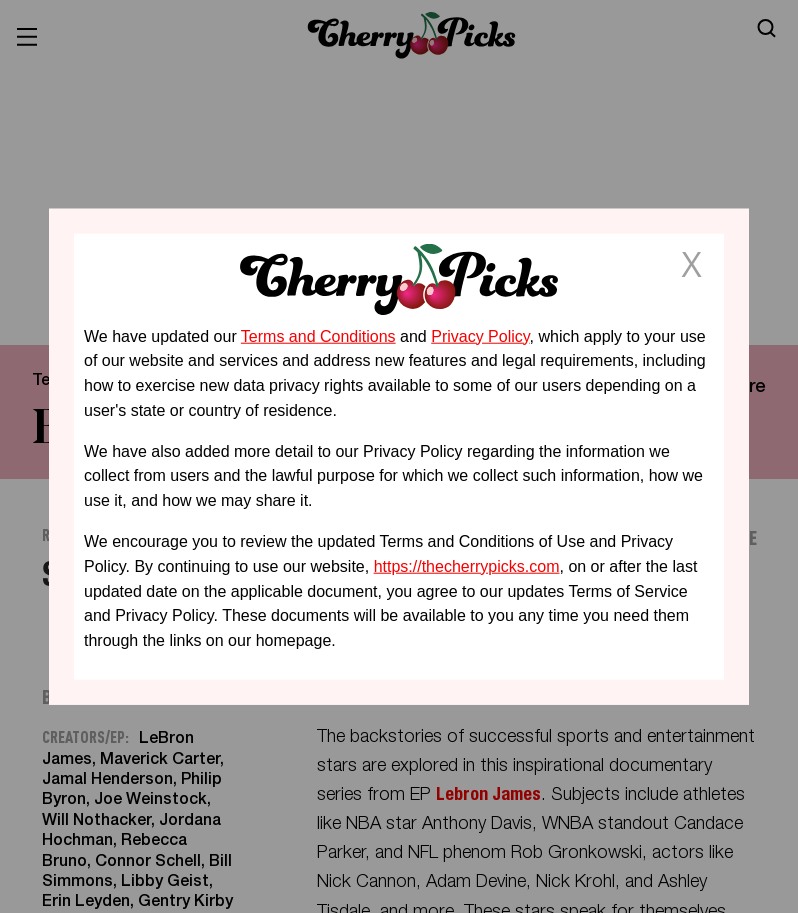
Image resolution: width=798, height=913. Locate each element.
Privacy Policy (480, 335)
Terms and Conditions (318, 335)
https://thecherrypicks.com (467, 566)
